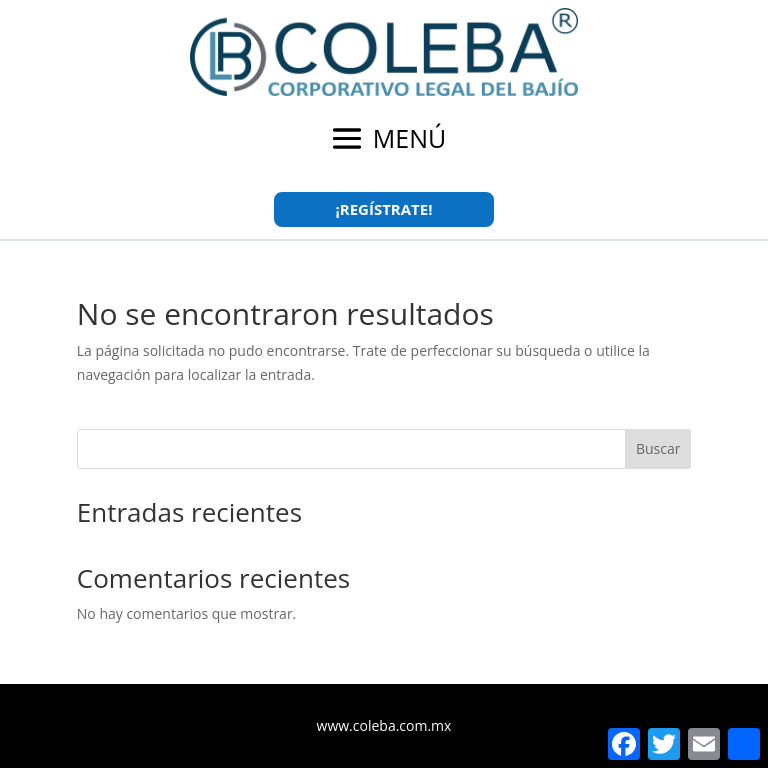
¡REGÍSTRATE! (383, 209)
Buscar (658, 448)
